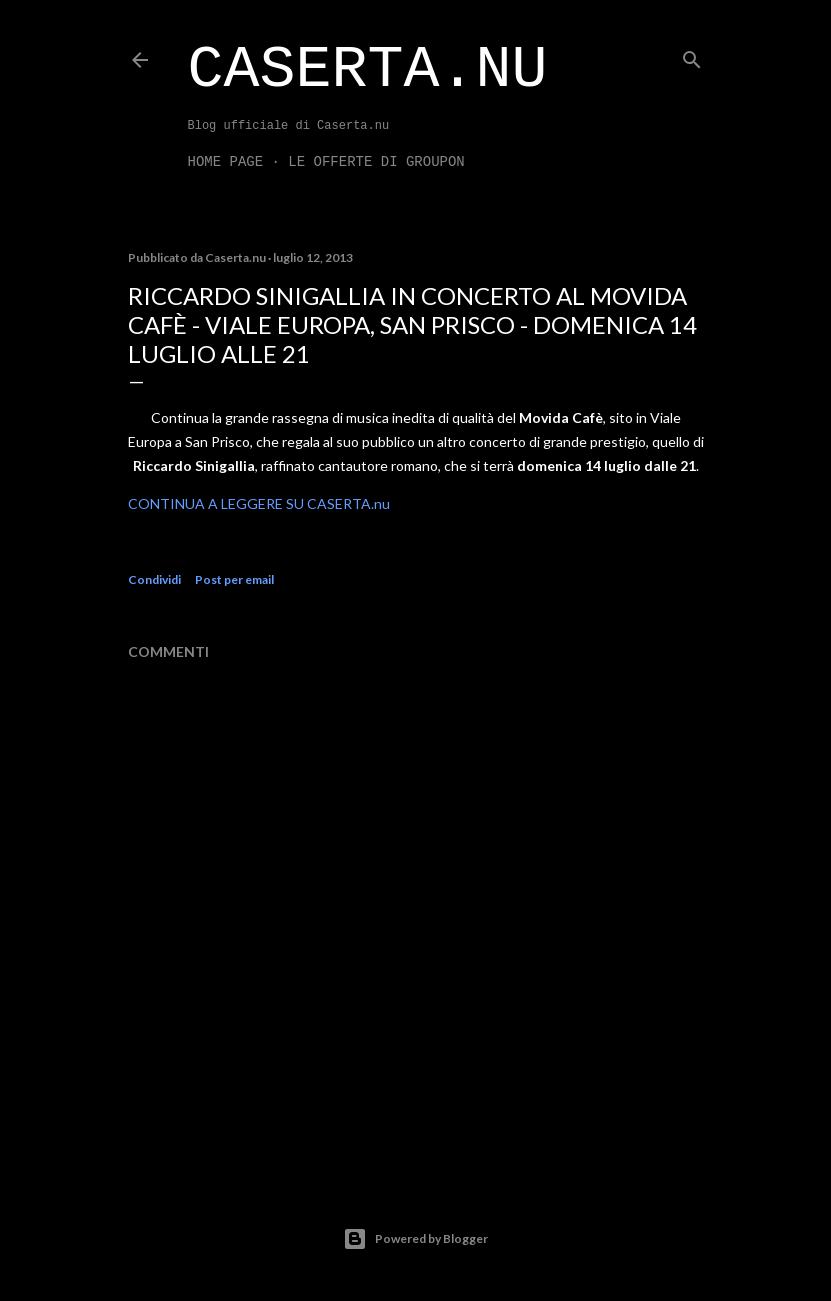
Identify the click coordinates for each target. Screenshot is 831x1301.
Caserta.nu (368, 70)
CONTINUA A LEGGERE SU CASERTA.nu (259, 503)
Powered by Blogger (415, 1239)
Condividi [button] (154, 579)
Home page (226, 162)
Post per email (234, 579)
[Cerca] (692, 55)
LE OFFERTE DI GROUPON (376, 162)
